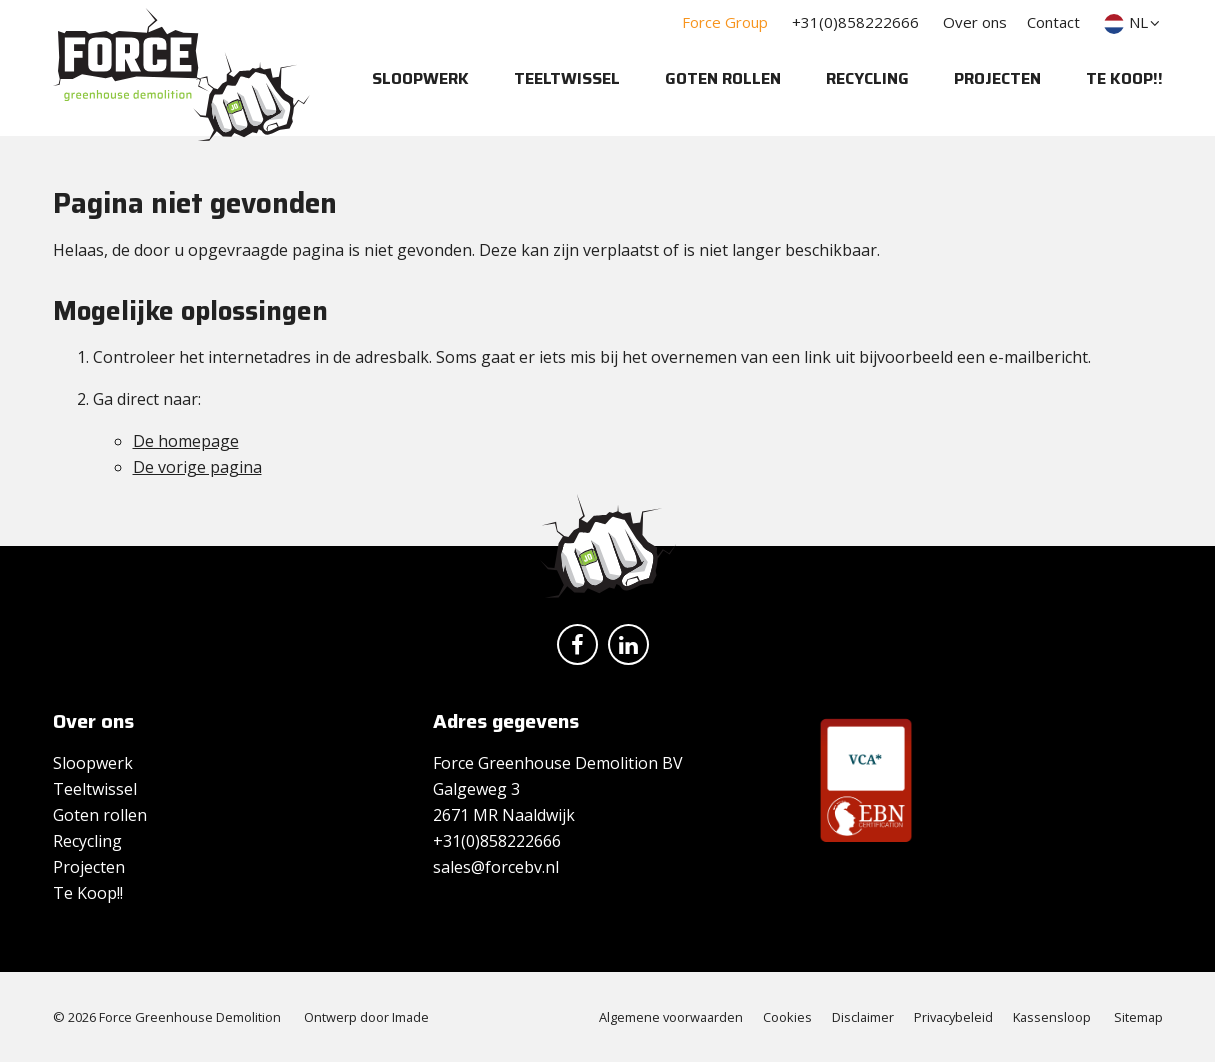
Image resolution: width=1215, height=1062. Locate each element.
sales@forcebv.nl (496, 867)
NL (1133, 22)
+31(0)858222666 (855, 22)
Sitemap (1138, 1017)
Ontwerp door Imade (366, 1017)
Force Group (725, 22)
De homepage (186, 441)
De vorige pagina (197, 467)
